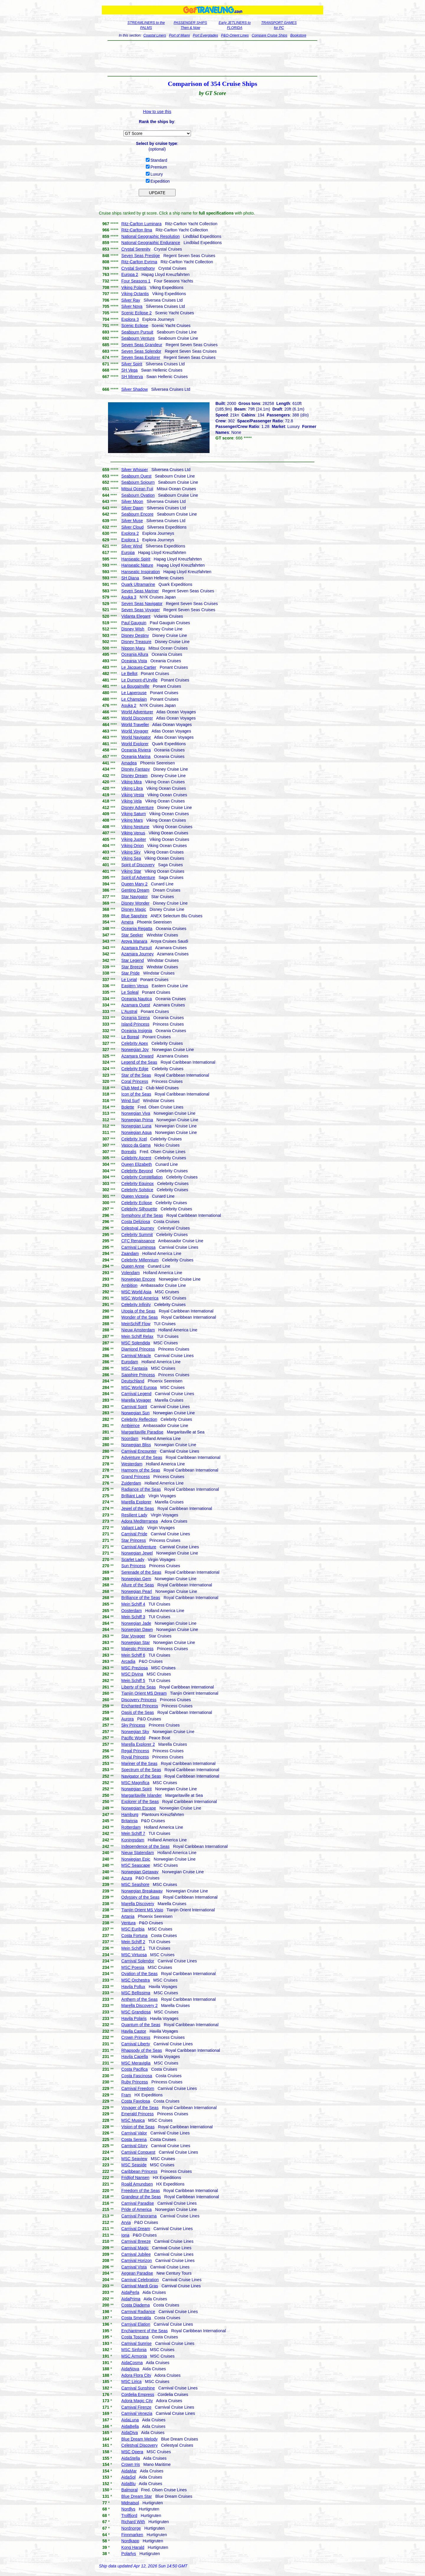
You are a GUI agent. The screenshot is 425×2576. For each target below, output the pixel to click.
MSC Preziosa (134, 1667)
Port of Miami (179, 35)
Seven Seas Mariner (140, 591)
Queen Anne (132, 1266)
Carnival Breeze (136, 2241)
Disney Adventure (137, 807)
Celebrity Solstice (137, 1189)
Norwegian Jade (136, 1623)
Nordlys (128, 2509)
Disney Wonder (135, 903)
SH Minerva (132, 376)
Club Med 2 (132, 1088)
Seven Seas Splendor (141, 351)
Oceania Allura (134, 654)
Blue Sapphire (134, 915)
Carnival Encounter (138, 1451)
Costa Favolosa (135, 2101)
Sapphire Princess (138, 1374)
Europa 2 (129, 274)
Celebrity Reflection (139, 1419)
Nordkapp (130, 2541)
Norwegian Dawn (137, 1629)
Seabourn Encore (137, 514)
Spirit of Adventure (138, 877)
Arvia (126, 2222)
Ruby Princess (134, 2082)
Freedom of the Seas (140, 2190)
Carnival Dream (135, 2228)
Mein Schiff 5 (133, 1680)
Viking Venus (133, 833)
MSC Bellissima (135, 1992)
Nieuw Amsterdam (138, 1330)
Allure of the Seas (137, 1585)
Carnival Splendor (137, 1961)
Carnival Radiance (138, 2311)
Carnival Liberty (135, 2043)
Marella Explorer (136, 1502)
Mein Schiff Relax (137, 1336)
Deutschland (132, 1381)
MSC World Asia (136, 1291)
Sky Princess (133, 1725)
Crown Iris (130, 2464)
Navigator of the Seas (141, 1776)
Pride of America (136, 2209)
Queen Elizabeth (136, 1164)
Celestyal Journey (137, 1228)
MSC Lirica (131, 2381)
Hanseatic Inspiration (140, 571)
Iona (125, 2235)
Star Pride (130, 973)
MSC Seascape (135, 1865)
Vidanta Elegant (136, 616)
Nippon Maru (133, 648)
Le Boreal (130, 1036)
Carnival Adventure (138, 1546)
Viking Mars (132, 820)
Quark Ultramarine (138, 584)
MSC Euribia (133, 1929)
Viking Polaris (133, 287)
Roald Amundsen (137, 2184)
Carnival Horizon (136, 2260)
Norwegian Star (135, 1642)
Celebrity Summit (137, 1234)
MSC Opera (132, 2451)
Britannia (129, 1820)
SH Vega (129, 370)
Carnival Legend (136, 1393)
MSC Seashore (135, 1884)
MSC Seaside (134, 2165)
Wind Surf (130, 1100)
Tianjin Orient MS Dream (144, 1693)
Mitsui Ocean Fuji (137, 488)
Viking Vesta (132, 794)
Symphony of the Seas (142, 1215)
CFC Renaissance (138, 1240)
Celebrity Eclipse (136, 1202)
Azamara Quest (135, 1005)
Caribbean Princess (139, 2171)
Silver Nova (132, 306)
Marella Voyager (136, 1400)
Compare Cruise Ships (269, 35)
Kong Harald (132, 2547)
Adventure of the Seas (141, 1457)
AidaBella (130, 2426)
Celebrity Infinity (136, 1304)
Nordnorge (131, 2528)
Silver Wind (131, 546)
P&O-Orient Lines (235, 35)
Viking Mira (131, 781)
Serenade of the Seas (141, 1572)
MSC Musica (133, 2120)
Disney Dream (134, 775)
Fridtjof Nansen (135, 2177)
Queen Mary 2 (134, 884)
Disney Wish (132, 629)
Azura (126, 1878)
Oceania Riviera (136, 750)
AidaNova (130, 2368)
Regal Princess (135, 1750)
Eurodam (129, 1361)
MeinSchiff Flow (136, 1323)
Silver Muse (132, 520)
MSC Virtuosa (134, 1954)
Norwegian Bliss (136, 1444)
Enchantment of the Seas (144, 2330)
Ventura (128, 1922)
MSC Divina (132, 1674)
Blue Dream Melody (139, 2439)
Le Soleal (129, 992)
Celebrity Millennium (139, 1260)
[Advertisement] (212, 58)
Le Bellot (129, 673)
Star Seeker (132, 935)
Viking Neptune (135, 826)
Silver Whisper (134, 469)
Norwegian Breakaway (142, 1891)
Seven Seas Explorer (140, 357)
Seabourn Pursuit (137, 332)
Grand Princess (135, 1476)
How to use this (157, 111)
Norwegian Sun (135, 1412)
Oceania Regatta (136, 928)
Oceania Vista (134, 660)
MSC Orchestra (135, 1980)
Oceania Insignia (136, 1030)
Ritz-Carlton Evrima (139, 261)
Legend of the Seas (139, 1062)
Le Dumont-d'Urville (139, 680)
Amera (127, 922)
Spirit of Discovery (138, 864)
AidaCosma (132, 2362)
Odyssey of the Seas (140, 1897)
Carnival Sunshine (138, 2388)
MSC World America (139, 1298)
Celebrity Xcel (134, 1139)
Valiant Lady (132, 1527)
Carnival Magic (135, 2247)
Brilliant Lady (133, 1495)
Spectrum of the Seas (141, 1769)
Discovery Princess (138, 1699)
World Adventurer (137, 712)
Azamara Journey (137, 954)
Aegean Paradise (137, 2273)
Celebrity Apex (134, 1043)
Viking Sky (130, 852)
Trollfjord (129, 2515)
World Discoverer (137, 718)
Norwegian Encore (138, 1279)
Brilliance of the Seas (140, 1597)
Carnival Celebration (140, 2279)
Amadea (129, 763)
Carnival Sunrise (136, 2343)
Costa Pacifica (134, 2069)
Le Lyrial (129, 979)
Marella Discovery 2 (139, 2005)
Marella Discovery (137, 1903)
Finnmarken (132, 2534)
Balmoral (129, 2489)
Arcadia (128, 1661)
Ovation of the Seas (139, 1973)
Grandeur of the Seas (141, 2196)
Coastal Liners (154, 35)
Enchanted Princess (139, 1706)
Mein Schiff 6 (133, 1655)
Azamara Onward (137, 1056)
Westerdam (131, 1464)
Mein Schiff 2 (133, 1941)
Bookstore (298, 35)
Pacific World (133, 1737)
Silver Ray (130, 300)
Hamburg (129, 1814)
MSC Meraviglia (136, 2063)
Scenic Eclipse (134, 325)
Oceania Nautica (136, 998)
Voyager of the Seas (139, 2107)
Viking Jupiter (133, 839)
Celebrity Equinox (137, 1183)
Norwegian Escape (138, 1808)
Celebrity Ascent (136, 1157)
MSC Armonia (134, 2356)
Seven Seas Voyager (140, 609)
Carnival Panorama (139, 2216)
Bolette (127, 1107)
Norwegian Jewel (137, 1553)
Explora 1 (130, 539)
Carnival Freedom (137, 2088)
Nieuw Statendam (137, 1852)
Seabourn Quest (136, 476)
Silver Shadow (134, 389)
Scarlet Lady (132, 1559)
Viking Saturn (133, 813)
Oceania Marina (136, 756)
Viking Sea (131, 858)
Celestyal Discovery (139, 2445)
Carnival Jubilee (136, 2254)
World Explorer (134, 743)
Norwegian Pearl (136, 1591)
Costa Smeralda (136, 2317)
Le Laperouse (134, 692)
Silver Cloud (132, 527)
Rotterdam (130, 1827)
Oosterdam (131, 1610)
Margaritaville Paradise (142, 1432)
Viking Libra (132, 788)
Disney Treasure (136, 641)
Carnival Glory (134, 2145)
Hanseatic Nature (137, 565)
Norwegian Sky (135, 1731)
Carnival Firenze (136, 2407)
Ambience (130, 1425)
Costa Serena (134, 2139)
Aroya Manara (134, 941)
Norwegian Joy (135, 1049)
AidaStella (130, 2458)
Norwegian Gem (136, 1578)
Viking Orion (132, 845)
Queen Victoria (134, 1196)
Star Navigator (134, 896)
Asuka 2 (128, 705)
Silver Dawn (132, 508)
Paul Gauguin (133, 622)
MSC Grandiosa (136, 2012)
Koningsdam (132, 1840)
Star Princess (133, 1540)
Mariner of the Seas (139, 1763)
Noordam (129, 1438)
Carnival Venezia (136, 2413)
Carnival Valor (134, 2133)
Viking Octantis (135, 293)
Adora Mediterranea (139, 1521)
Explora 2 (130, 533)
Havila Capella (134, 2056)
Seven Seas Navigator (141, 603)
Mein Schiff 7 (133, 1833)
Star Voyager (133, 1636)
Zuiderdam (131, 1483)
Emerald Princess (137, 2113)
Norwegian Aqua (136, 1132)
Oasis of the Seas (137, 1712)
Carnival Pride (134, 1533)
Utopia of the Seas (138, 1311)
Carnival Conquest (138, 2152)
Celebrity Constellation (142, 1177)
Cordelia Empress (137, 2394)
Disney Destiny (135, 635)
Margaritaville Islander (141, 1795)
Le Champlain (134, 699)
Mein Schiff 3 (133, 1616)
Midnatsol (130, 2502)
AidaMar (129, 2471)
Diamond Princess (138, 1349)
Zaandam (130, 1253)
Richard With (133, 2521)
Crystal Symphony (138, 268)
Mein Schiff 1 (133, 1948)
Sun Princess (133, 1565)
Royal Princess (135, 1757)
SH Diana (130, 578)
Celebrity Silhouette (139, 1209)
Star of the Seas (136, 1075)
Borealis (128, 1151)
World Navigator (136, 737)
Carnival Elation (135, 2324)
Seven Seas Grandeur (141, 344)
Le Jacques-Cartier (138, 667)
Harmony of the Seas (140, 1470)
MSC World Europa (139, 1387)
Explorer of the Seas (140, 1801)
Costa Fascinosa (136, 2075)
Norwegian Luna (136, 1126)
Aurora (127, 1719)
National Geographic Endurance (150, 242)
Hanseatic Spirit (135, 559)
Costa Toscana (134, 2337)
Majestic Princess (137, 1648)
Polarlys (128, 2553)
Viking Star (131, 871)
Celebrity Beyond (137, 1170)
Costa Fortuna (134, 1935)
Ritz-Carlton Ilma (136, 230)
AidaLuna (130, 2420)
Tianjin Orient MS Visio (142, 1910)
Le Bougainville (135, 686)
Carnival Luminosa (138, 1247)
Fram (126, 2095)
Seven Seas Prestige (140, 255)
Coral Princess (134, 1081)
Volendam (130, 1272)
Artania (127, 1916)
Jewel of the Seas (137, 1508)
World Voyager (134, 731)
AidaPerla (130, 2292)
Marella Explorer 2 (138, 1744)
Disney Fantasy (135, 769)
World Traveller (135, 724)
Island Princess (135, 1024)
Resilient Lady (134, 1515)
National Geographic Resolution (150, 236)
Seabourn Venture (138, 338)
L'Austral (129, 1011)
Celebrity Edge (134, 1068)
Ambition (129, 1285)
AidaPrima (130, 2299)
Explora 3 (130, 319)
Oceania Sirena (135, 1017)
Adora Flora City (136, 2375)
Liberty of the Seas (138, 1687)
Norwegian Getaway (139, 1871)
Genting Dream (135, 890)
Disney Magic (133, 909)
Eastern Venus (134, 985)
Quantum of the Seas (140, 2024)
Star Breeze (132, 967)
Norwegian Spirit (136, 1788)
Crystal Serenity (136, 249)
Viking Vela (131, 801)
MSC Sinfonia (134, 2349)
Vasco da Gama (136, 1145)
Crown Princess (135, 2037)
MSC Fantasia (134, 1368)
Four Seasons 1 (136, 281)
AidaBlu (128, 2483)
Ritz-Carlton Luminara (141, 223)
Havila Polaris (134, 2018)
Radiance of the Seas (141, 1489)
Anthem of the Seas (139, 1999)
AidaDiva (129, 2432)
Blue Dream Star (136, 2496)
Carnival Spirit (134, 1406)
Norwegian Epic (135, 1859)
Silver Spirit (131, 364)
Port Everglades (205, 35)
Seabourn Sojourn (138, 482)
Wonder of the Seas (139, 1317)
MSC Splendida (135, 1343)
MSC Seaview (134, 2158)
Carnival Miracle (136, 1355)
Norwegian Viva (135, 1113)
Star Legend (132, 960)
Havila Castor (133, 2031)
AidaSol (128, 2477)
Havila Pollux (133, 1986)
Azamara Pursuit (136, 947)
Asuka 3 (128, 597)
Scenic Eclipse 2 (136, 312)
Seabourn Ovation (138, 495)
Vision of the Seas (138, 2126)
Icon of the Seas (136, 1094)
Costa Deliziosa (135, 1221)
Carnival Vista (134, 2267)
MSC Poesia (132, 1967)
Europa (128, 552)
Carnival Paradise (137, 2203)
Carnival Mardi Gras (139, 2286)
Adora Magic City (137, 2400)
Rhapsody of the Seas (141, 2050)
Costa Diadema (135, 2305)
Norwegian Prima (137, 1119)
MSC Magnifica (135, 1782)
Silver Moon (132, 501)
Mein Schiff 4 (133, 1604)
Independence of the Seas (145, 1846)
